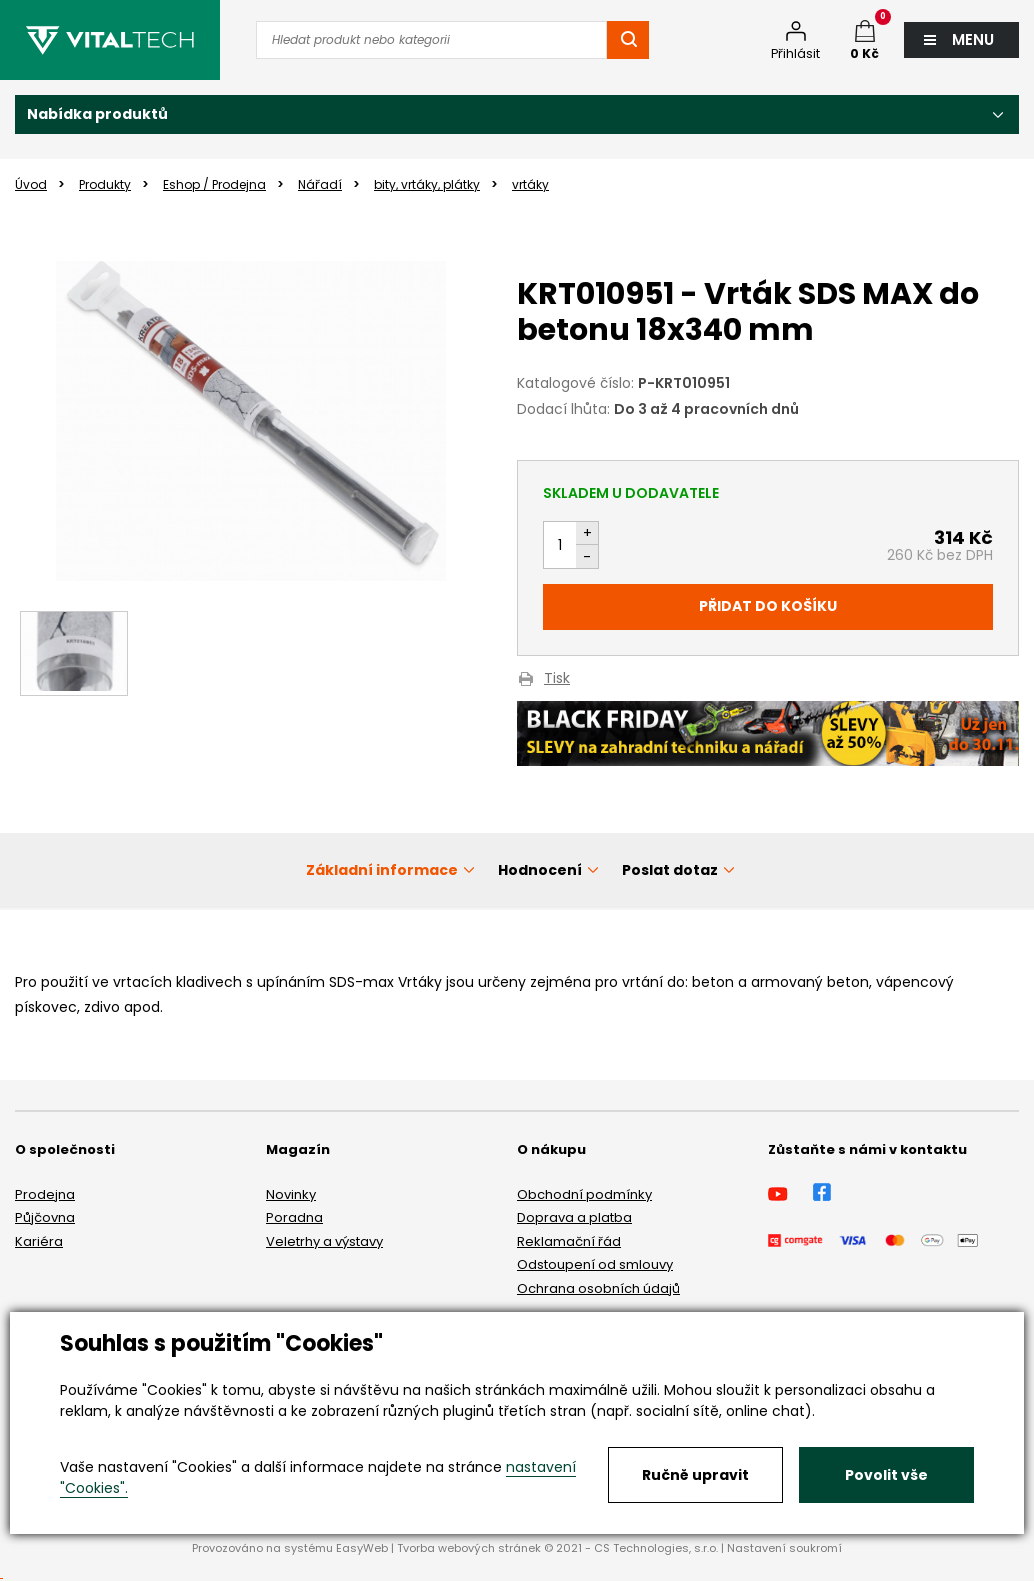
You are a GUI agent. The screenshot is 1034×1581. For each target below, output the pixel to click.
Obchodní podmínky (584, 1194)
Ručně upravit (695, 1475)
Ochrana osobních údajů (598, 1288)
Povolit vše (886, 1475)
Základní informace (382, 870)
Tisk (557, 679)
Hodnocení (540, 870)
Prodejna (45, 1194)
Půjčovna (45, 1217)
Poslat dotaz (670, 870)
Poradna (294, 1217)
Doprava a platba (574, 1217)
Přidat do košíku (768, 606)
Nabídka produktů (97, 114)
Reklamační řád (569, 1241)
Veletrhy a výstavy (324, 1241)
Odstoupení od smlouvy (595, 1264)
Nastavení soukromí (784, 1548)
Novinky (291, 1194)
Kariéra (39, 1241)
